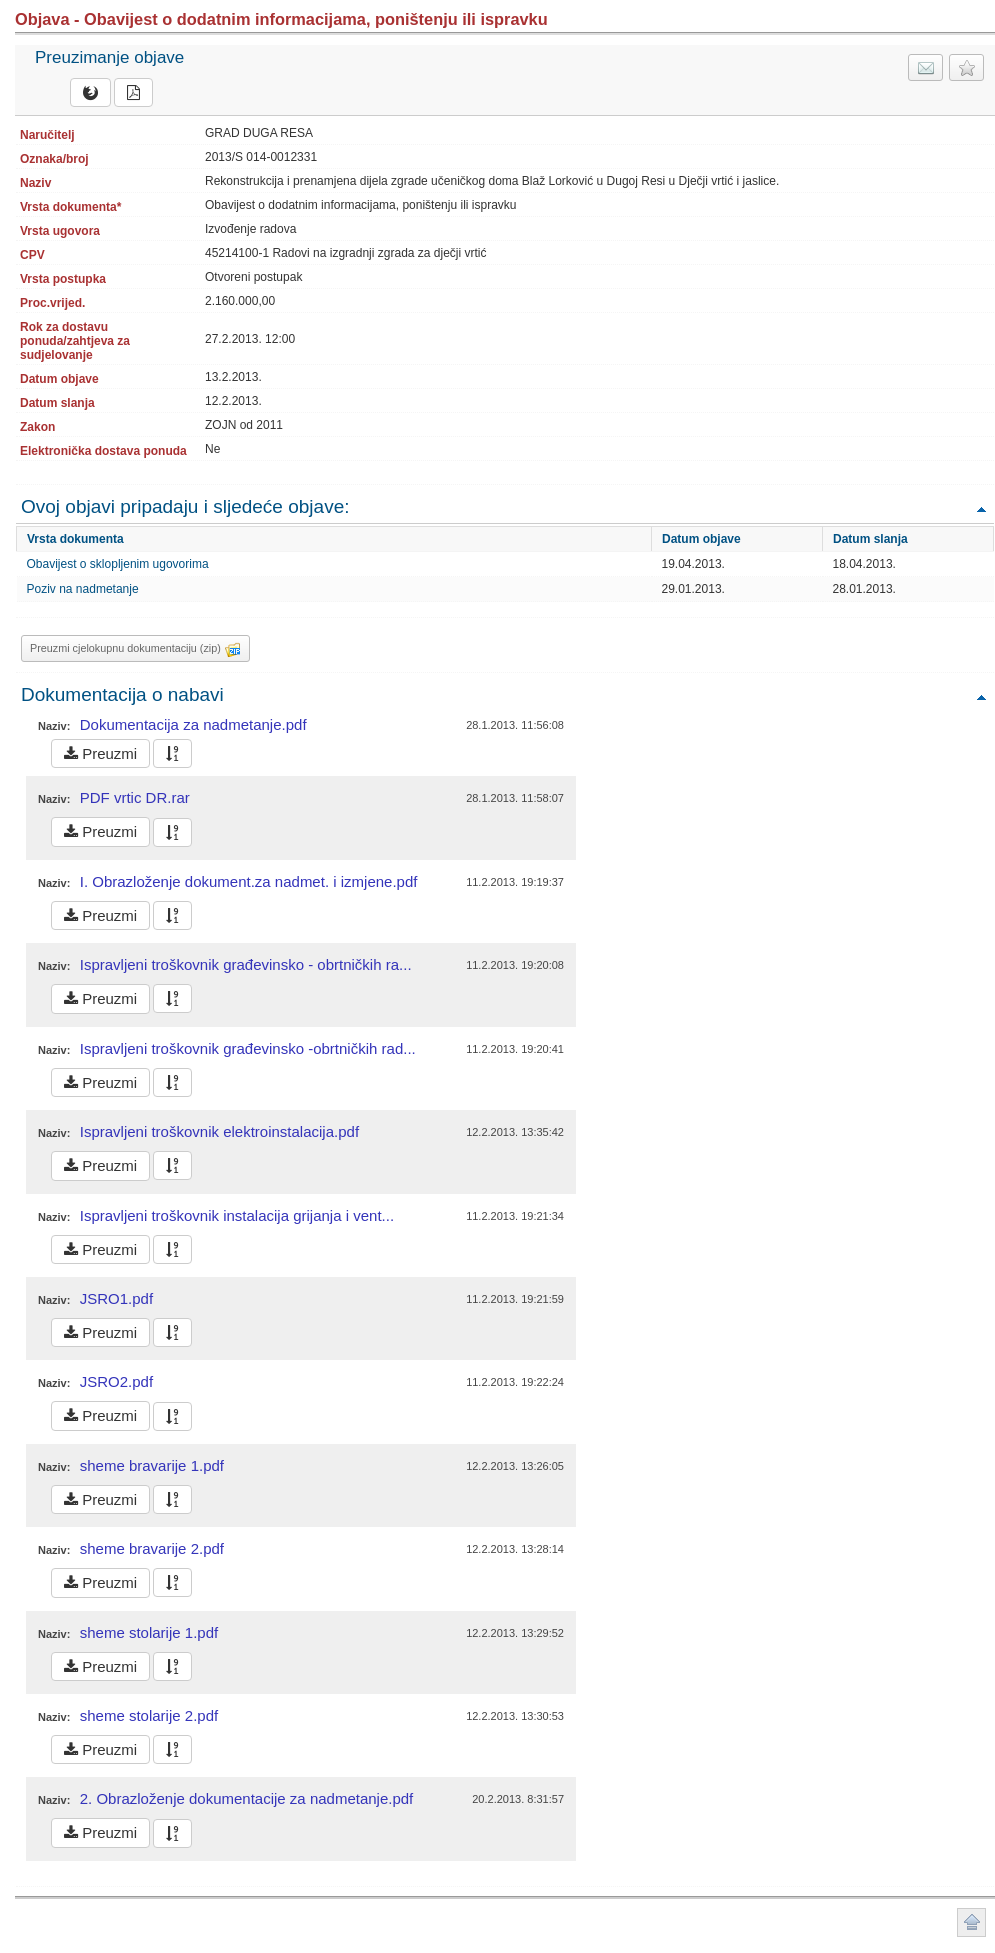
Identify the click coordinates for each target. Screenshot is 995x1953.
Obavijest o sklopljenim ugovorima (118, 564)
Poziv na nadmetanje (83, 589)
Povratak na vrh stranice (971, 1922)
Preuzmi (100, 753)
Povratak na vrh (981, 508)
